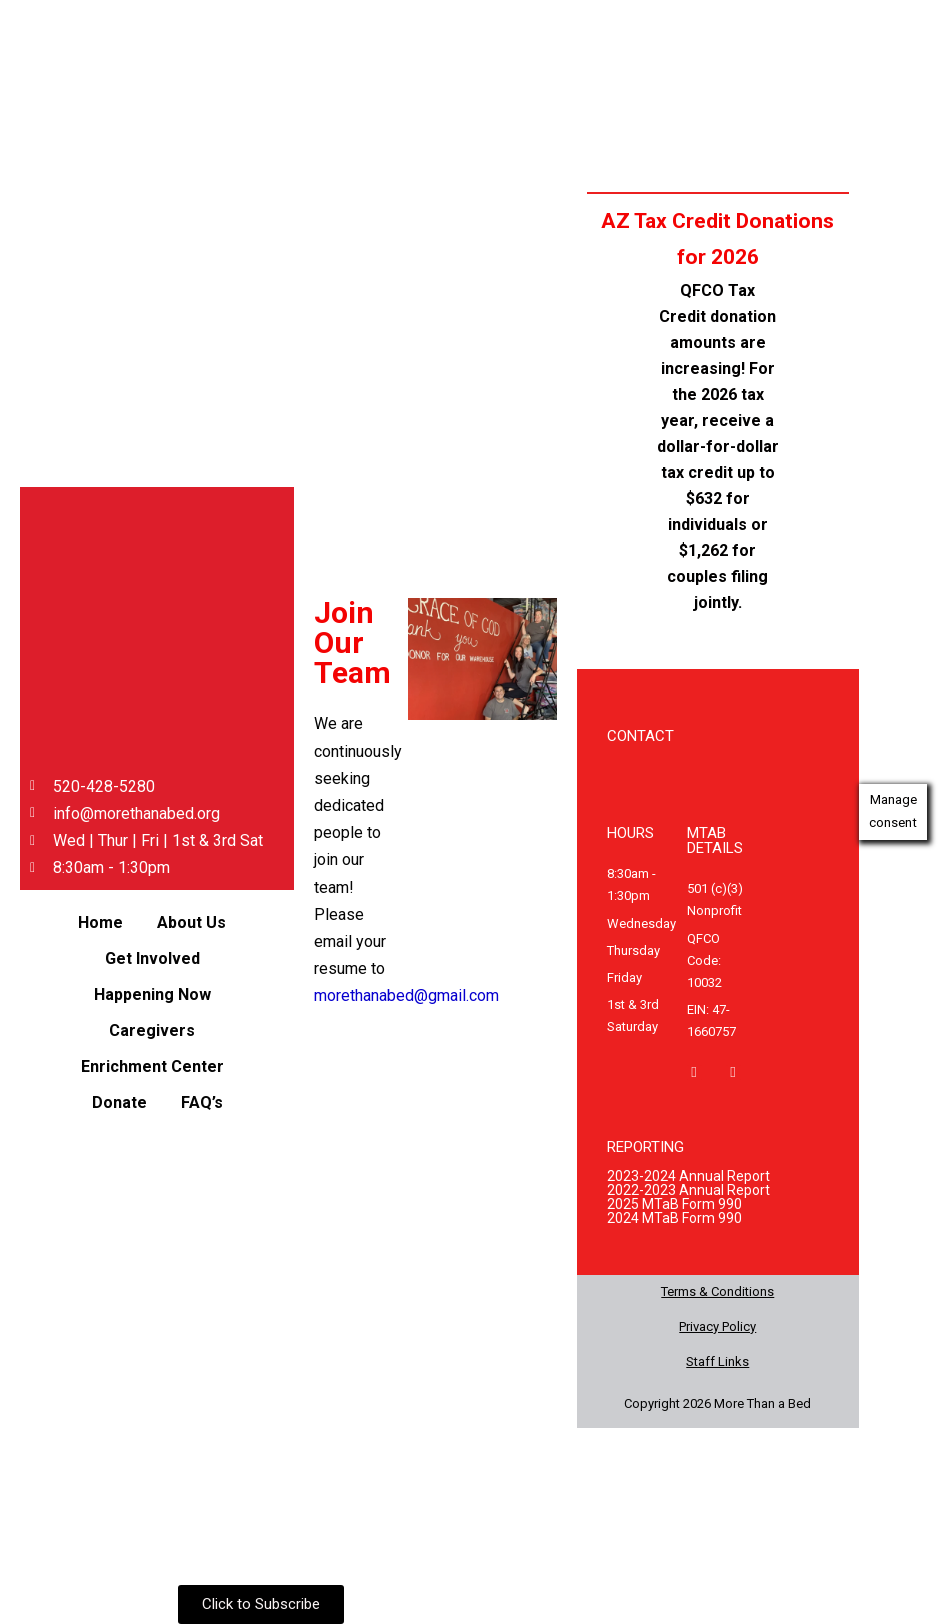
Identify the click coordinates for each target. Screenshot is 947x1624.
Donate (119, 1102)
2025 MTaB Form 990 (674, 1204)
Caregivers (152, 1030)
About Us (191, 922)
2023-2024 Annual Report (688, 1176)
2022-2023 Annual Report (688, 1190)
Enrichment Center (152, 1066)
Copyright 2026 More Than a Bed (717, 1403)
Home (100, 922)
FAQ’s (202, 1102)
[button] (196, 923)
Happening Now (152, 994)
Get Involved (152, 958)
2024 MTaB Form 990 (674, 1218)
